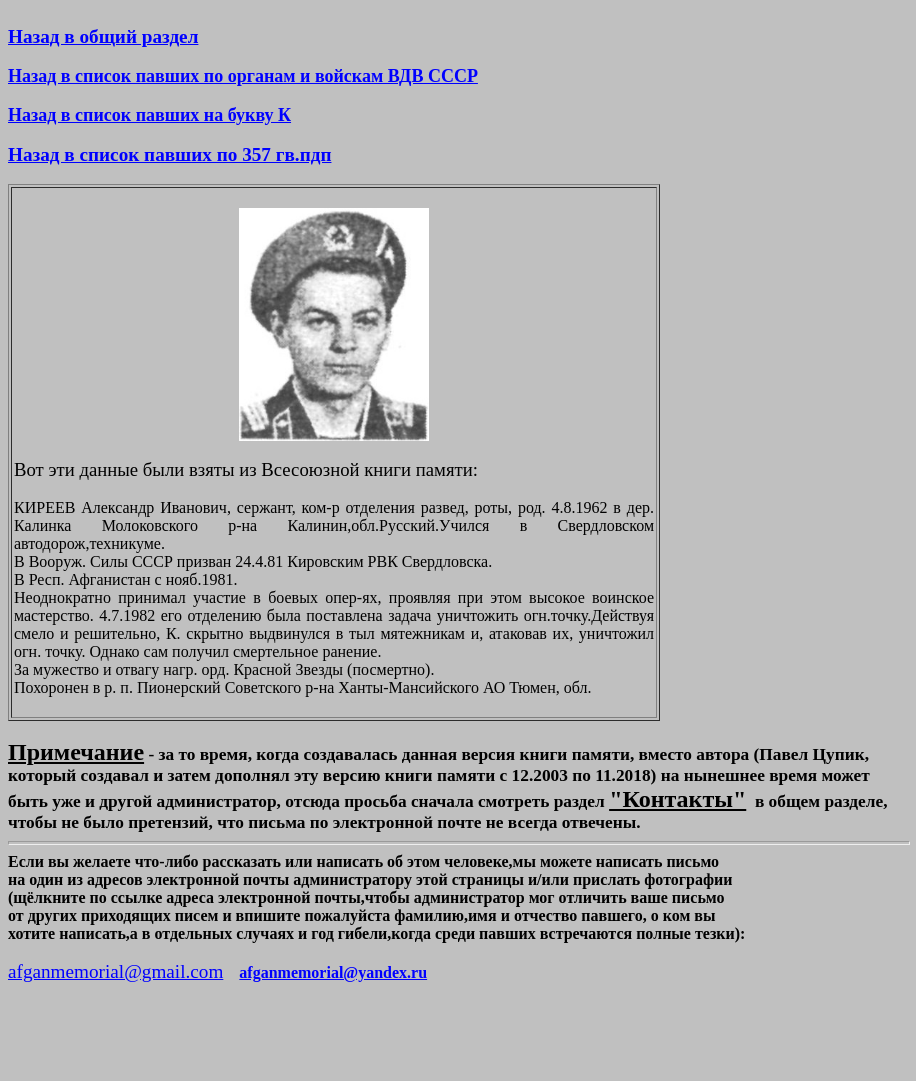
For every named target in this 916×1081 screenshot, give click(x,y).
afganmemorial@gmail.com (115, 971)
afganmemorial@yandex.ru (333, 972)
